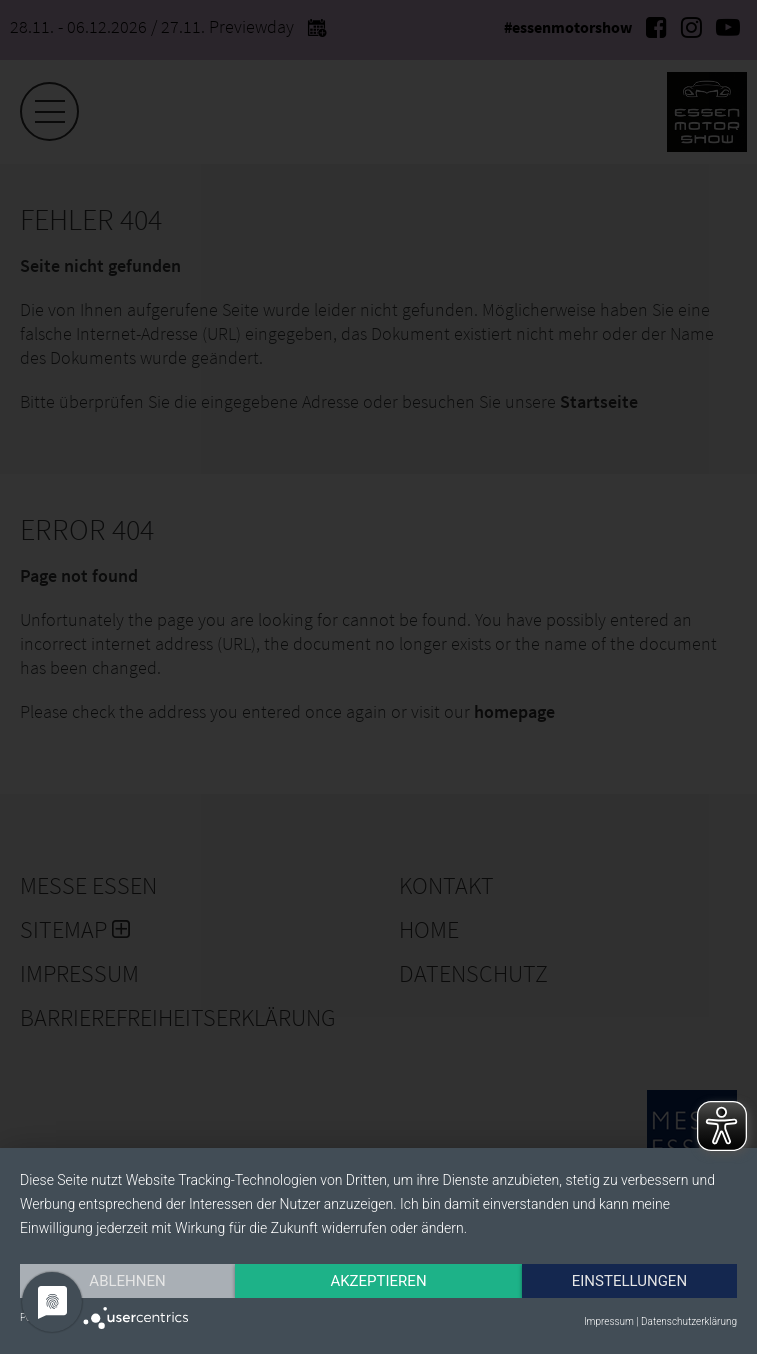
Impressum (609, 1321)
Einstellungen (629, 1281)
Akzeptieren (378, 1281)
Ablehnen (127, 1281)
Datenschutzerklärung (689, 1321)
